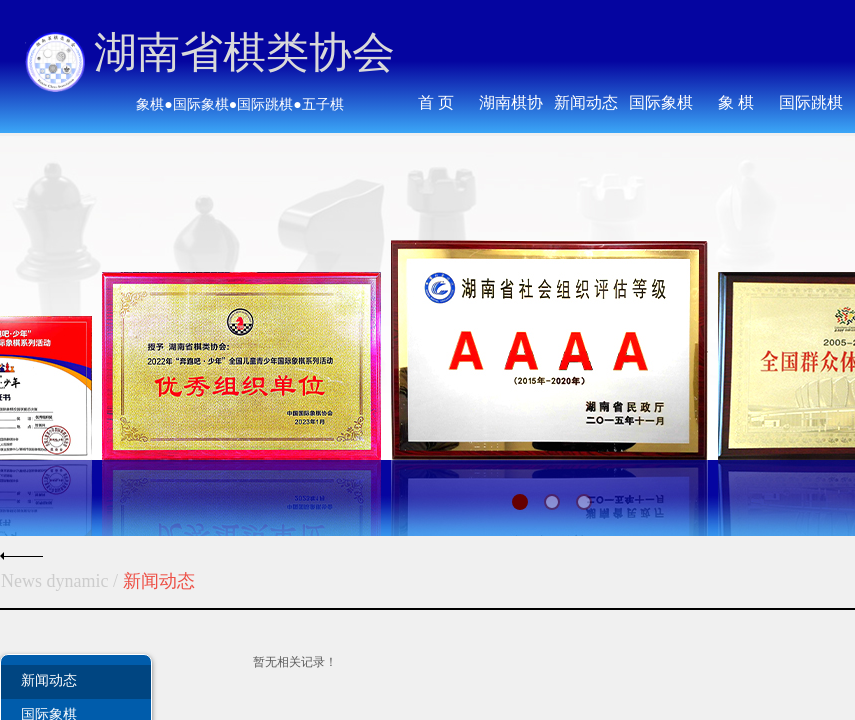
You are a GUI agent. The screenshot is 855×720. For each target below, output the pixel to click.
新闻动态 (49, 680)
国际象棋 (661, 102)
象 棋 (736, 102)
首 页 (436, 102)
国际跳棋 (811, 102)
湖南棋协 (511, 102)
